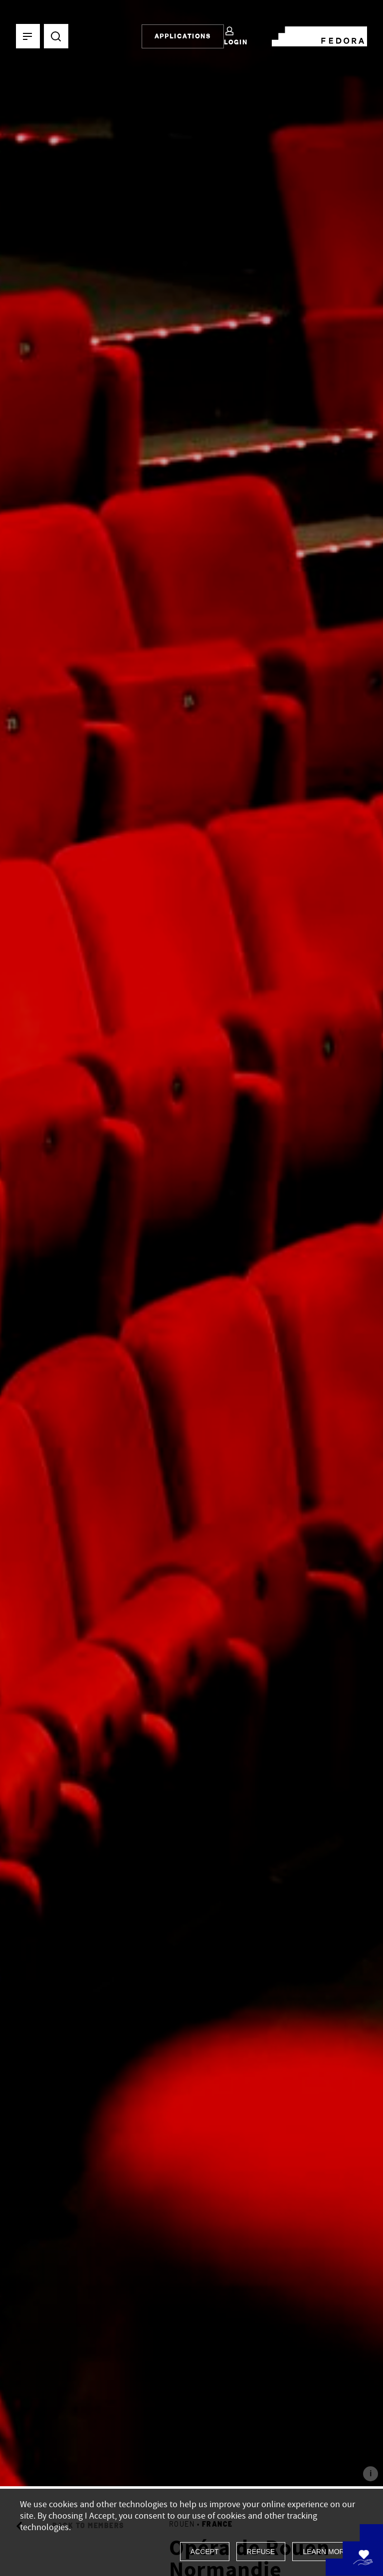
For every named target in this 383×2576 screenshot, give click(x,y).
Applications (183, 36)
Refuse (261, 2552)
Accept (205, 2552)
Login (236, 35)
